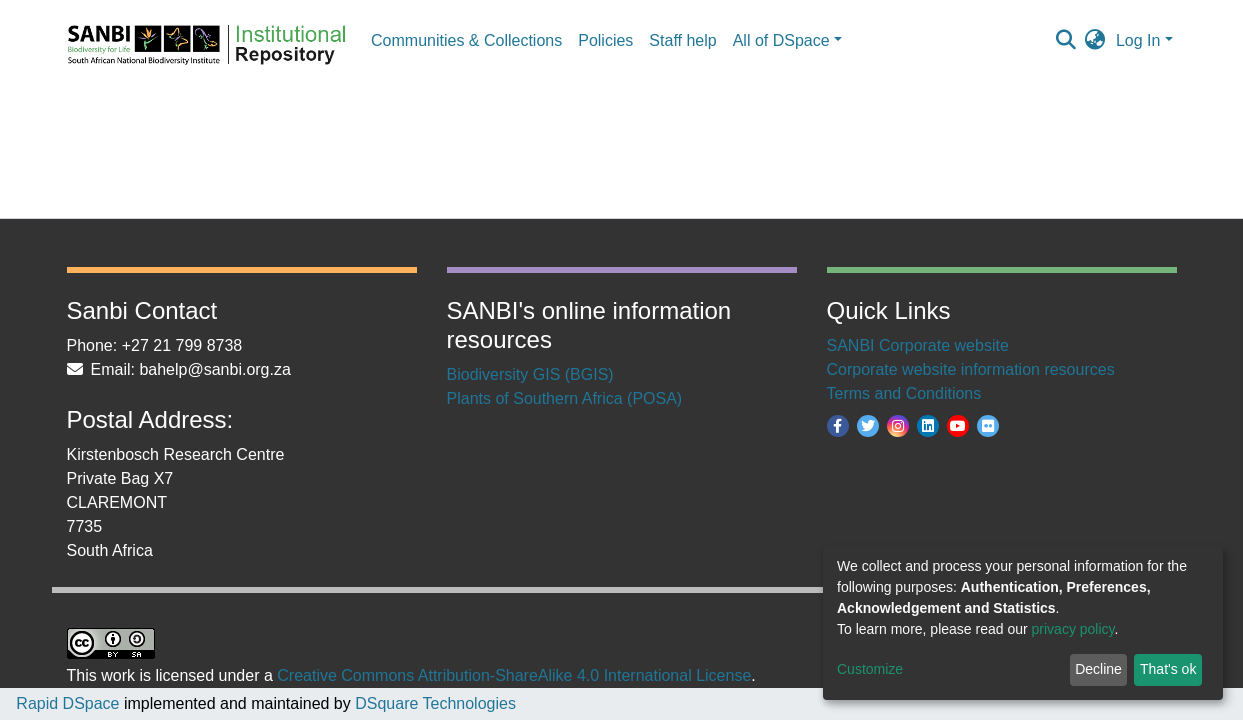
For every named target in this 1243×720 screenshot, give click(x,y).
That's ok (1168, 669)
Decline (1098, 669)
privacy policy (1073, 629)
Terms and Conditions (904, 393)
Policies (605, 40)
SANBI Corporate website (918, 345)
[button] (1095, 41)
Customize (870, 669)
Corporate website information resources (971, 369)
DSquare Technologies (433, 703)
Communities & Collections (466, 40)
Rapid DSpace (67, 703)
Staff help (682, 40)
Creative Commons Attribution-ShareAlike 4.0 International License (514, 675)
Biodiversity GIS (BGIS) (530, 374)
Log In (1138, 40)
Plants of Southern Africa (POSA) (565, 398)
